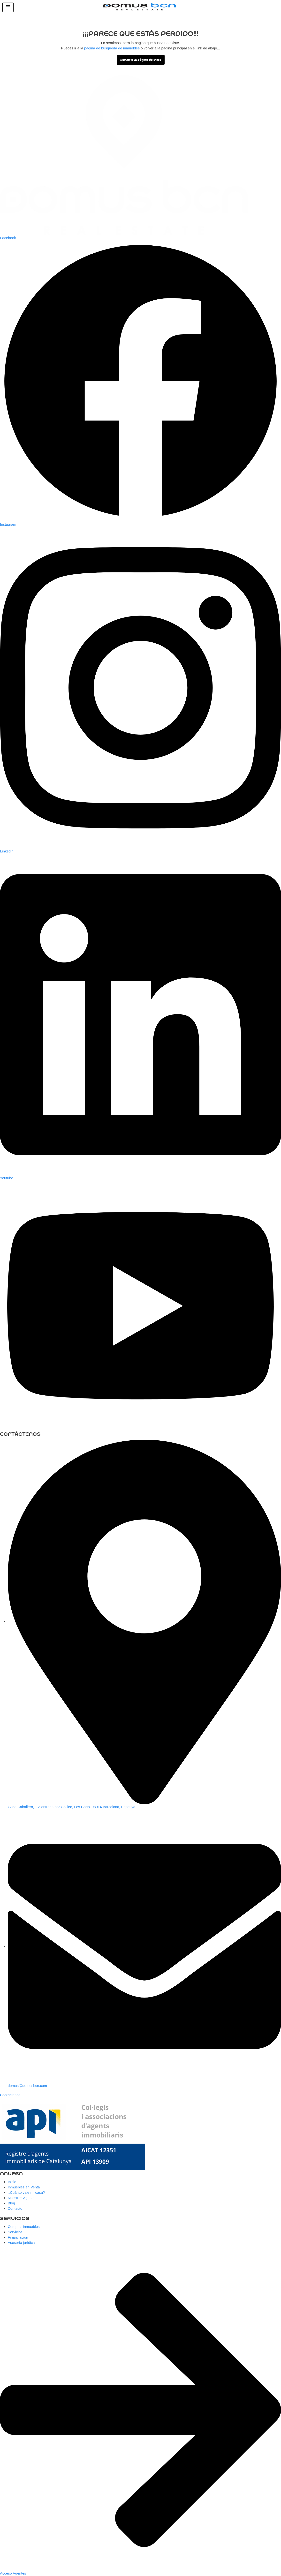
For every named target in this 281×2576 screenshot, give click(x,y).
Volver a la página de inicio (140, 60)
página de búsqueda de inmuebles (112, 48)
